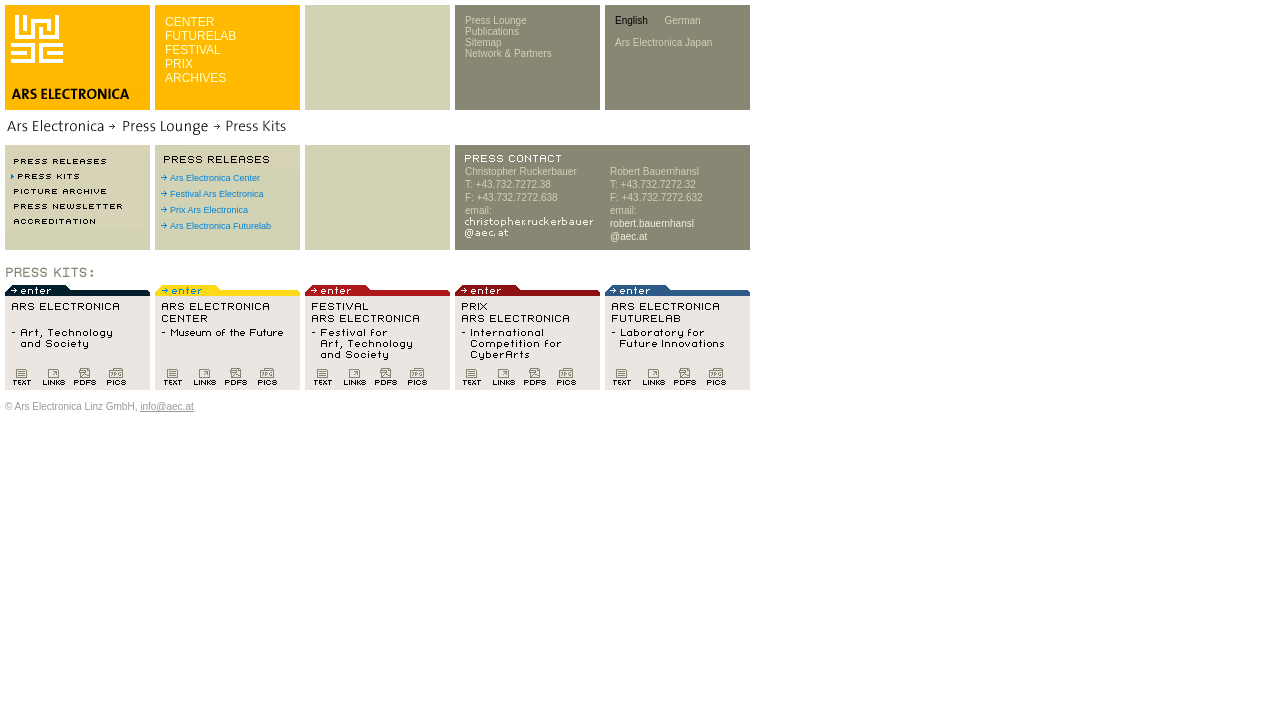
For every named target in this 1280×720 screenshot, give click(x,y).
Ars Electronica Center (215, 178)
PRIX (179, 64)
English (631, 20)
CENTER (189, 22)
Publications (492, 31)
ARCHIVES (195, 78)
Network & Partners (508, 53)
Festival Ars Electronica (217, 194)
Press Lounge (496, 20)
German (682, 20)
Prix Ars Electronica (209, 210)
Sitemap (483, 42)
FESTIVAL (193, 50)
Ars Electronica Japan (663, 42)
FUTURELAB (200, 36)
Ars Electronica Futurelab (220, 226)
